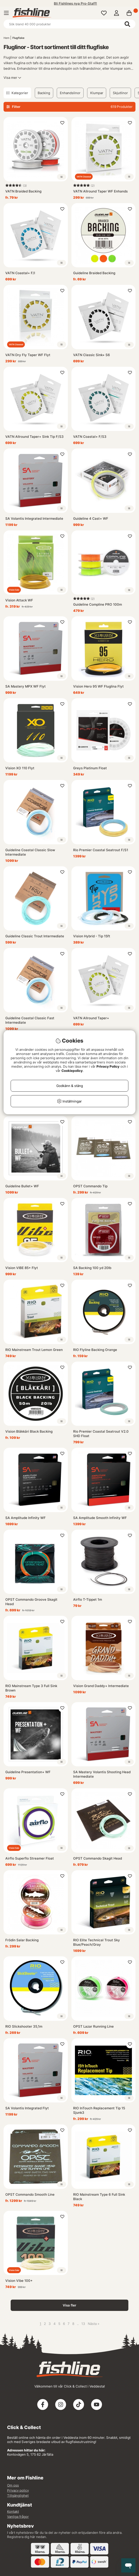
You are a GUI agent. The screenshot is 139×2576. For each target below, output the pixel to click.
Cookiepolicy (72, 1071)
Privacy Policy (107, 1066)
